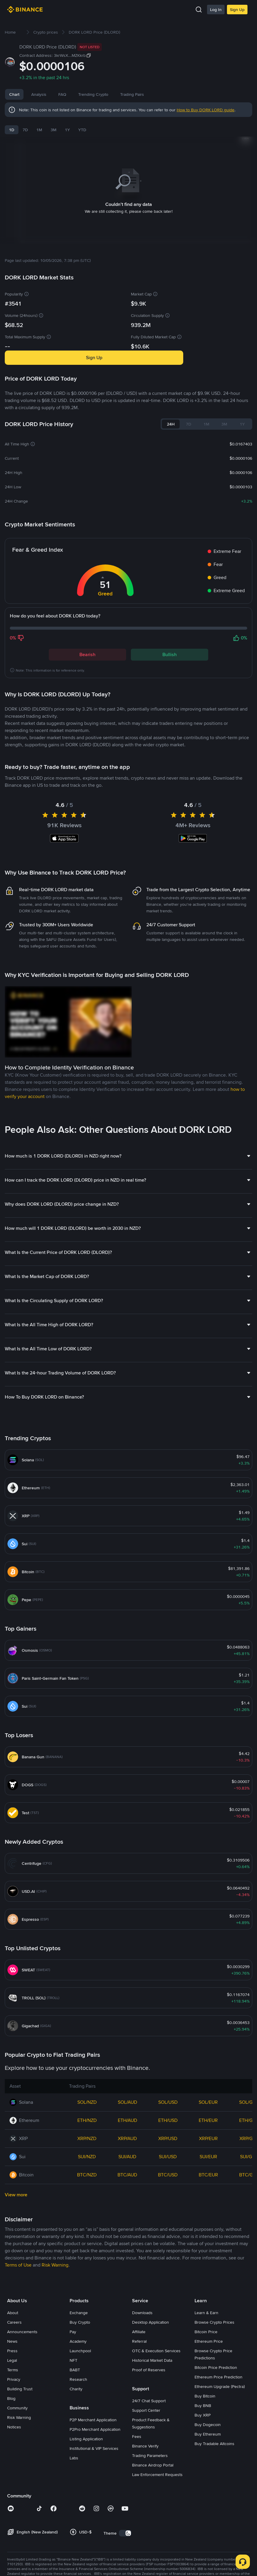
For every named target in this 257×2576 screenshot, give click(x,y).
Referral (139, 2427)
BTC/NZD (87, 2261)
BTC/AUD (127, 2261)
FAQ (85, 94)
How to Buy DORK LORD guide (205, 109)
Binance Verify (145, 2532)
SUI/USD (168, 2243)
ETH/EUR (208, 2207)
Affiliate (138, 2418)
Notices (14, 2513)
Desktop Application (150, 2408)
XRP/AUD (127, 2225)
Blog (11, 2485)
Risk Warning (19, 2504)
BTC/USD (168, 2261)
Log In (216, 9)
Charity (76, 2475)
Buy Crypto (80, 2408)
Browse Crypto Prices (214, 2408)
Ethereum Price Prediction (218, 2463)
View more (16, 2281)
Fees (136, 2523)
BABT (75, 2456)
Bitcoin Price (206, 2418)
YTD (82, 129)
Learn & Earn (206, 2399)
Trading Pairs (154, 94)
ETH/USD (168, 2207)
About (12, 2399)
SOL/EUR (208, 2189)
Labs (74, 2544)
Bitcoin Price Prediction (216, 2454)
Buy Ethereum (208, 2520)
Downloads (142, 2399)
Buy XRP (203, 2501)
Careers (14, 2408)
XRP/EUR (208, 2225)
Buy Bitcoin (205, 2482)
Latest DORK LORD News (38, 757)
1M (39, 129)
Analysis (38, 94)
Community (17, 2494)
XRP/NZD (86, 2225)
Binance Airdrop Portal (152, 2551)
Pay (73, 2418)
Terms (12, 2456)
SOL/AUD (127, 2189)
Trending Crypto (116, 94)
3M (54, 129)
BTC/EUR (208, 2261)
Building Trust (19, 2475)
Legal (12, 2447)
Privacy (13, 2466)
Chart (14, 94)
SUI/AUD (127, 2243)
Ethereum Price (209, 2427)
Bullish (169, 647)
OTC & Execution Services (156, 2437)
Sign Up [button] (94, 350)
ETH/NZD (87, 2207)
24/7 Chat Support (149, 2487)
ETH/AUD (127, 2207)
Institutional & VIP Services (94, 2535)
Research (78, 2466)
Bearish (87, 647)
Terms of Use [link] (18, 2351)
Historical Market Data (152, 2447)
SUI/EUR (208, 2243)
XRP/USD (167, 2225)
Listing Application (86, 2525)
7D (25, 129)
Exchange (79, 2399)
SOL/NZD (87, 2189)
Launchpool (80, 2437)
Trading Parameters (150, 2542)
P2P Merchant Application (93, 2506)
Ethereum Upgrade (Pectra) (220, 2473)
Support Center (146, 2497)
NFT (73, 2447)
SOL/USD (168, 2189)
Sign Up (237, 9)
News (63, 94)
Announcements (22, 2418)
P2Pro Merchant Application (95, 2516)
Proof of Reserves (148, 2456)
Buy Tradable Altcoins (214, 2530)
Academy (78, 2427)
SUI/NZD (87, 2243)
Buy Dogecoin (208, 2511)
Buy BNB (203, 2492)
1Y (67, 129)
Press (12, 2437)
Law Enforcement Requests (157, 2561)
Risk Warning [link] (55, 2351)
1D (11, 129)
